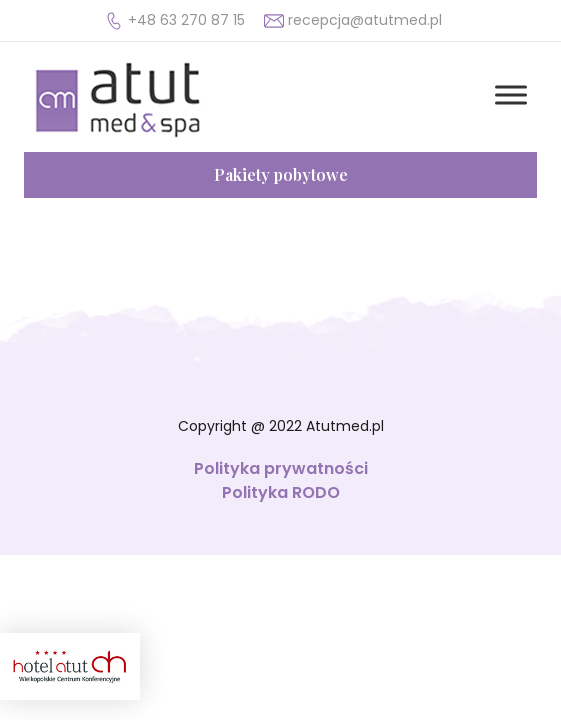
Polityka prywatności (281, 468)
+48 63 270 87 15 (186, 20)
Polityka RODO (281, 492)
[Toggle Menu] (511, 94)
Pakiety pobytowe (281, 174)
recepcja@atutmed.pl (365, 20)
